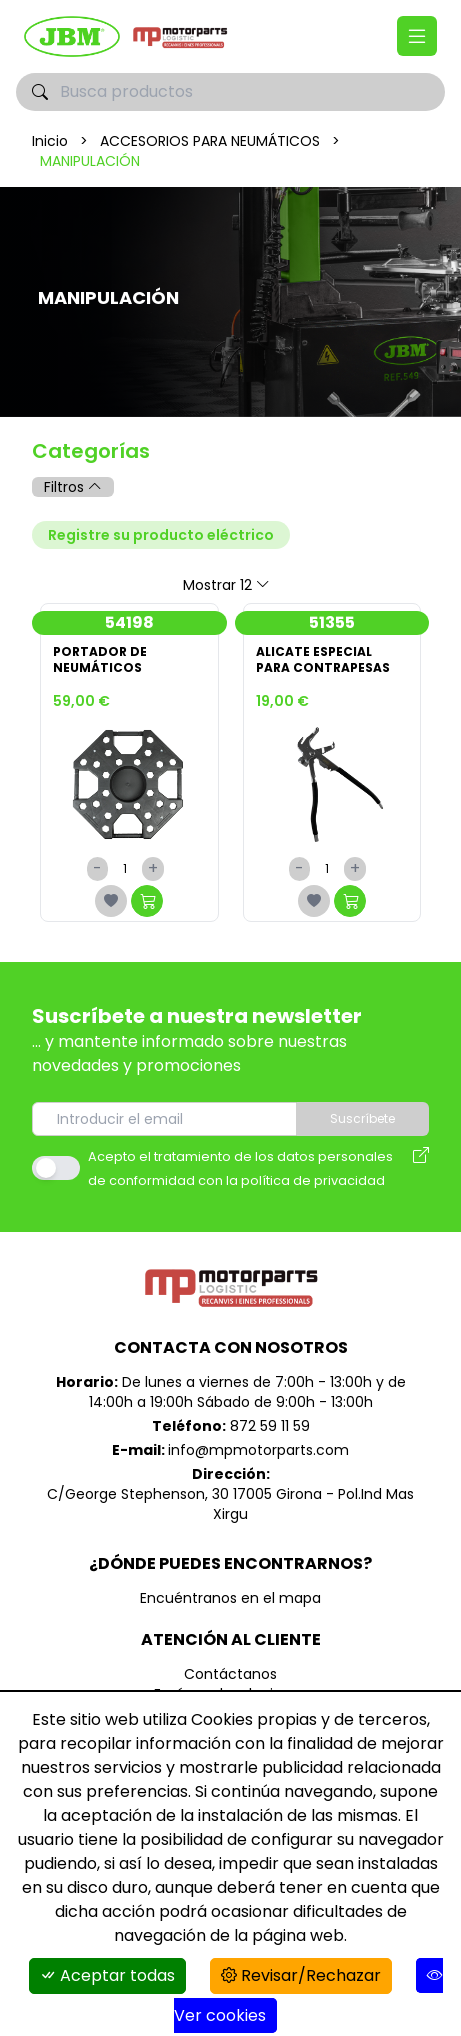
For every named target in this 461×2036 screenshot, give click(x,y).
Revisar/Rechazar (301, 1975)
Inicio (50, 141)
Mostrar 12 (226, 585)
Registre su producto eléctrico (161, 535)
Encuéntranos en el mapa (230, 1598)
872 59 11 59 (270, 1426)
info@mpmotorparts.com (258, 1450)
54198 (129, 622)
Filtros (73, 487)
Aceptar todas (107, 1975)
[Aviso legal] (421, 1168)
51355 (332, 622)
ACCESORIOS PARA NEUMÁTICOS (210, 141)
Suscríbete (362, 1118)
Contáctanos (230, 1674)
